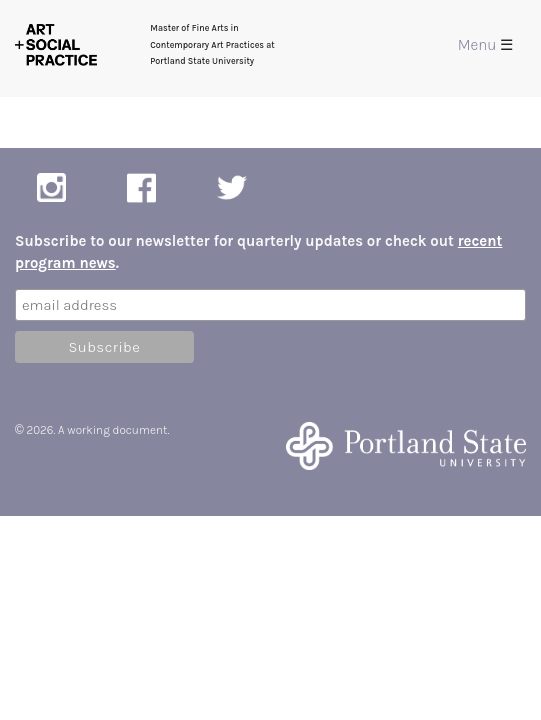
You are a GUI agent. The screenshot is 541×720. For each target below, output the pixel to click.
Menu (485, 45)
